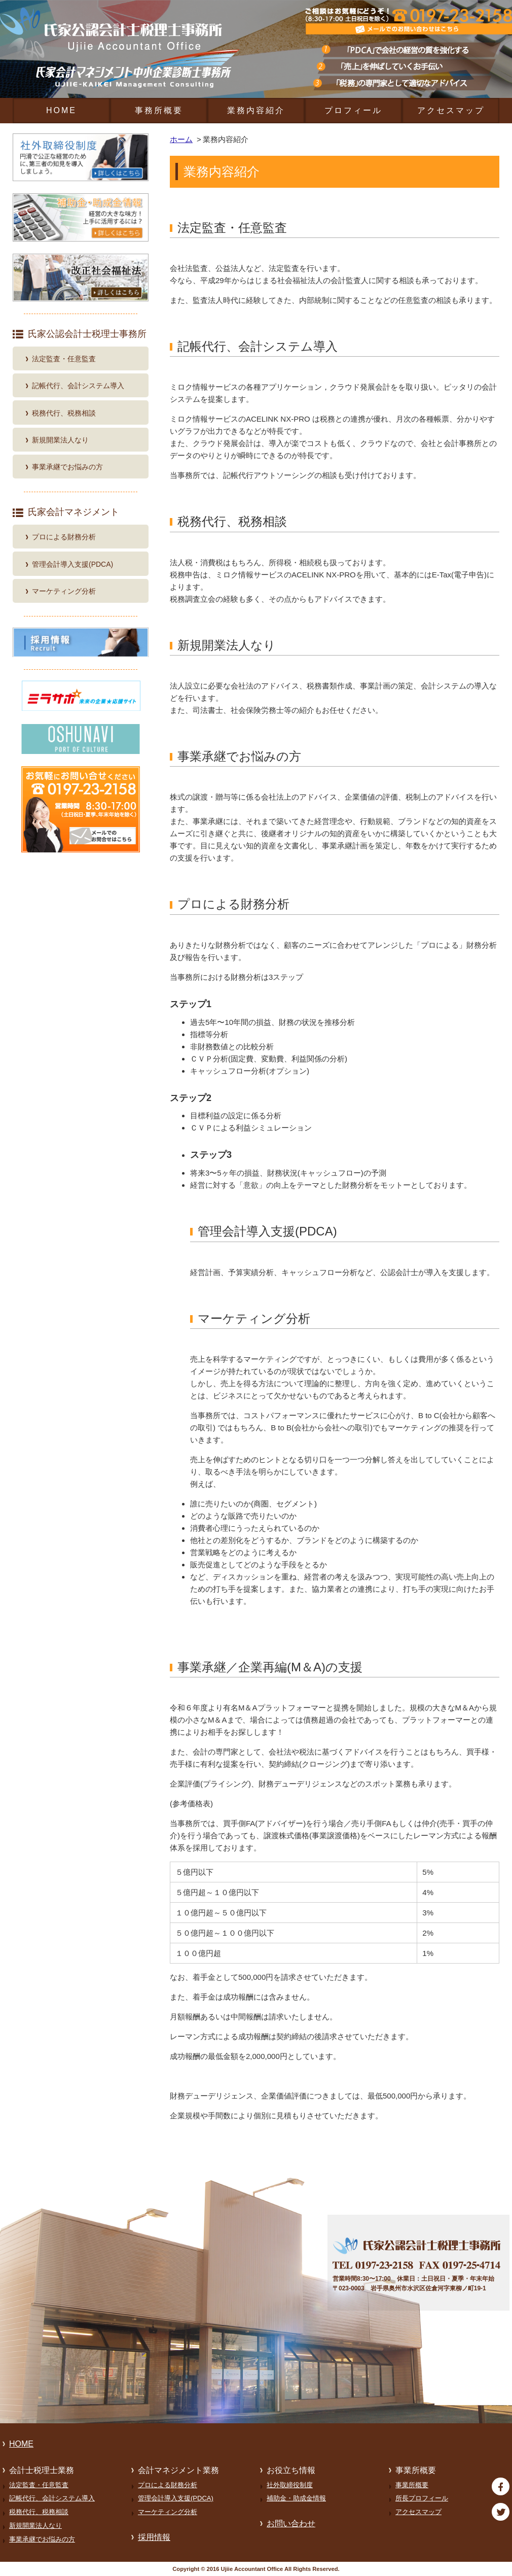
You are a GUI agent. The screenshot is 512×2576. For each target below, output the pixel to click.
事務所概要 (159, 110)
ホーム (181, 139)
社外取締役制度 (290, 2485)
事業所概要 (411, 2485)
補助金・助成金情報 (296, 2498)
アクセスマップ (451, 110)
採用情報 (154, 2537)
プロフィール (353, 110)
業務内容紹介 (256, 110)
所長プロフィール (421, 2498)
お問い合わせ (291, 2523)
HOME (61, 110)
